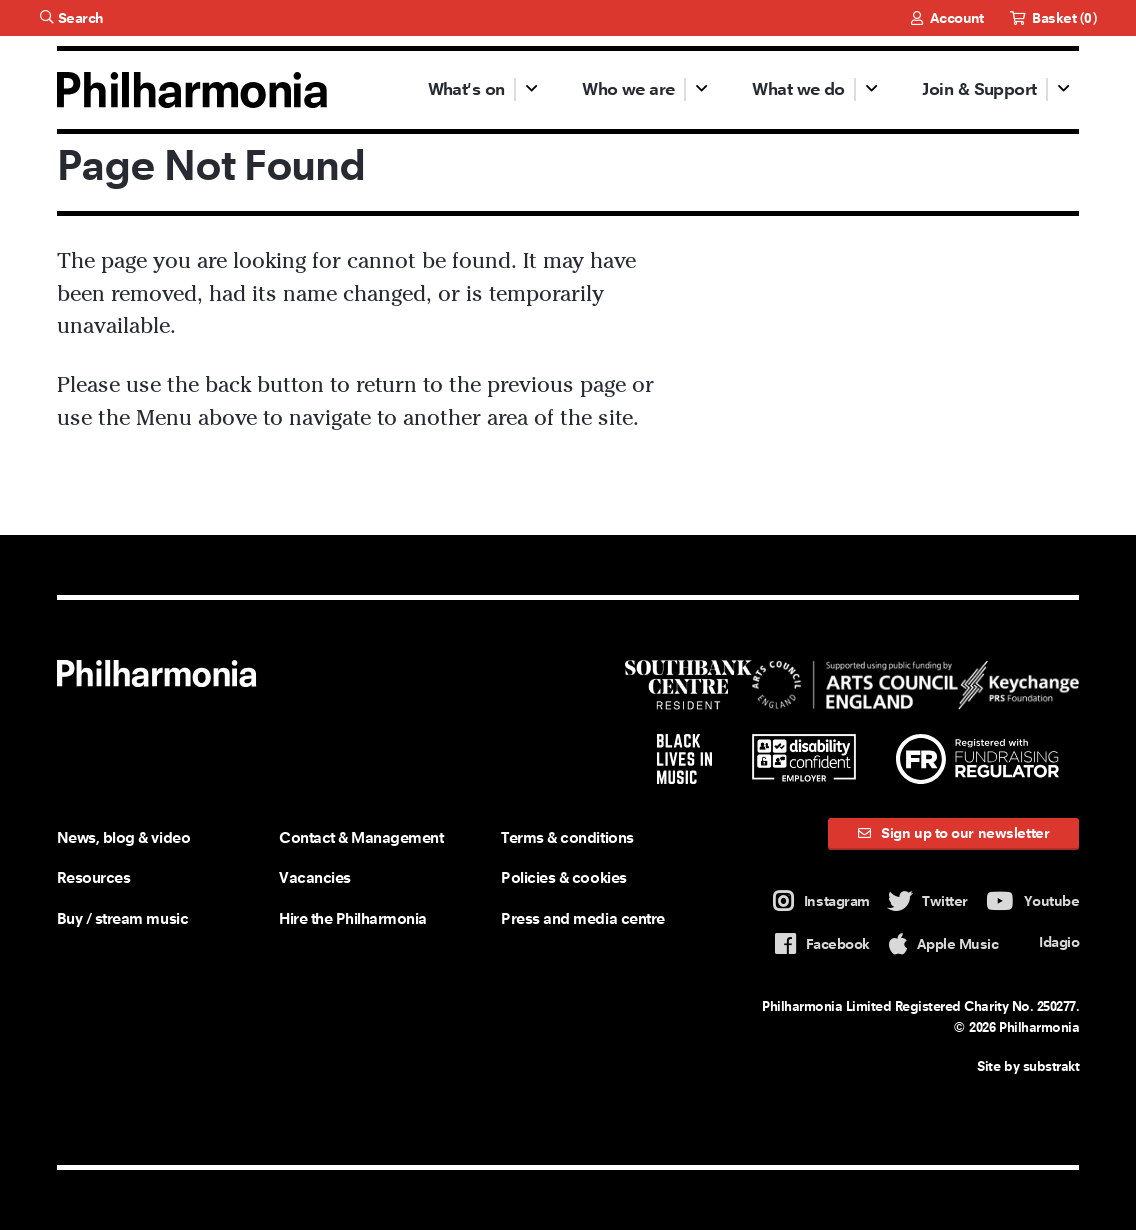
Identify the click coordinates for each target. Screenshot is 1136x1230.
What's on (466, 89)
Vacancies (315, 877)
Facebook (822, 944)
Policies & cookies (563, 877)
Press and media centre (582, 918)
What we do (798, 89)
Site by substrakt (1028, 1066)
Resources (94, 877)
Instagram (821, 901)
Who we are (628, 89)
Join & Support (979, 89)
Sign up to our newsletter (953, 833)
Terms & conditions (567, 837)
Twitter (928, 901)
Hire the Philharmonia (353, 918)
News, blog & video (123, 837)
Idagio (1048, 943)
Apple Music (944, 944)
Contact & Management (361, 837)
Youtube (1032, 901)
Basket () (1053, 18)
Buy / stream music (122, 918)
